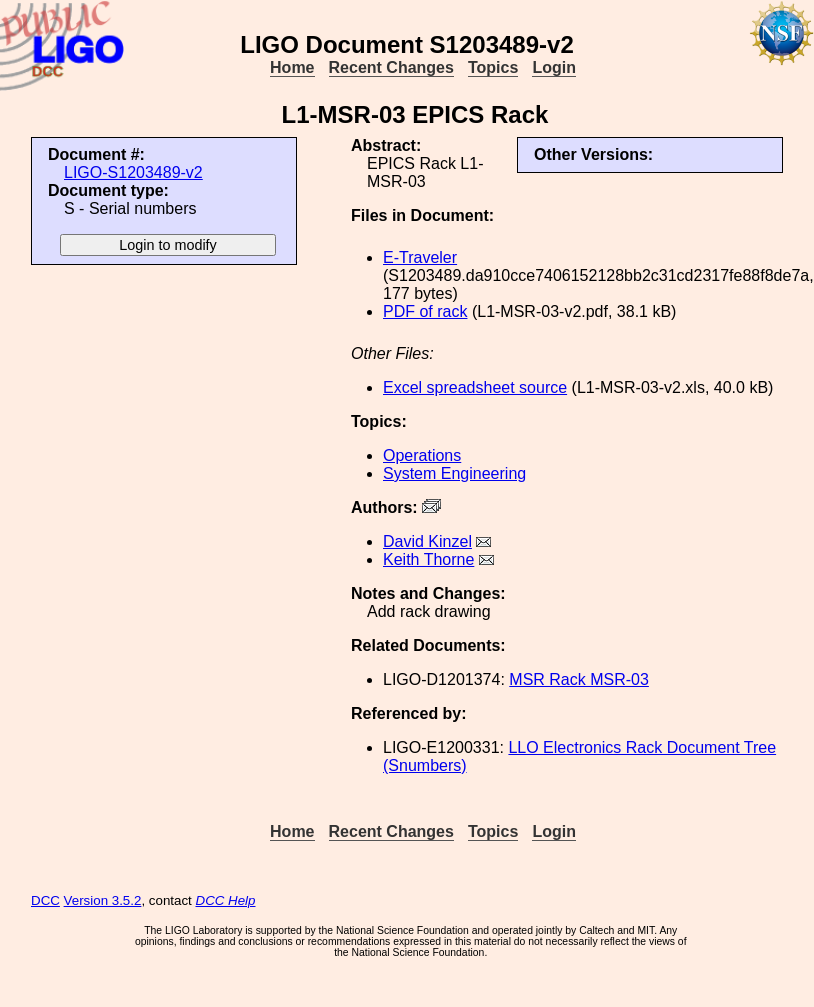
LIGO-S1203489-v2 (133, 172)
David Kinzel (427, 541)
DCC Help (226, 900)
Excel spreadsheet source (475, 387)
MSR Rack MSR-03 (579, 679)
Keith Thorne (428, 559)
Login (554, 67)
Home (292, 67)
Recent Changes (391, 67)
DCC (45, 900)
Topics (493, 67)
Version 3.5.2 (103, 900)
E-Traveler (420, 257)
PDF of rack (425, 311)
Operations (422, 455)
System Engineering (454, 473)
